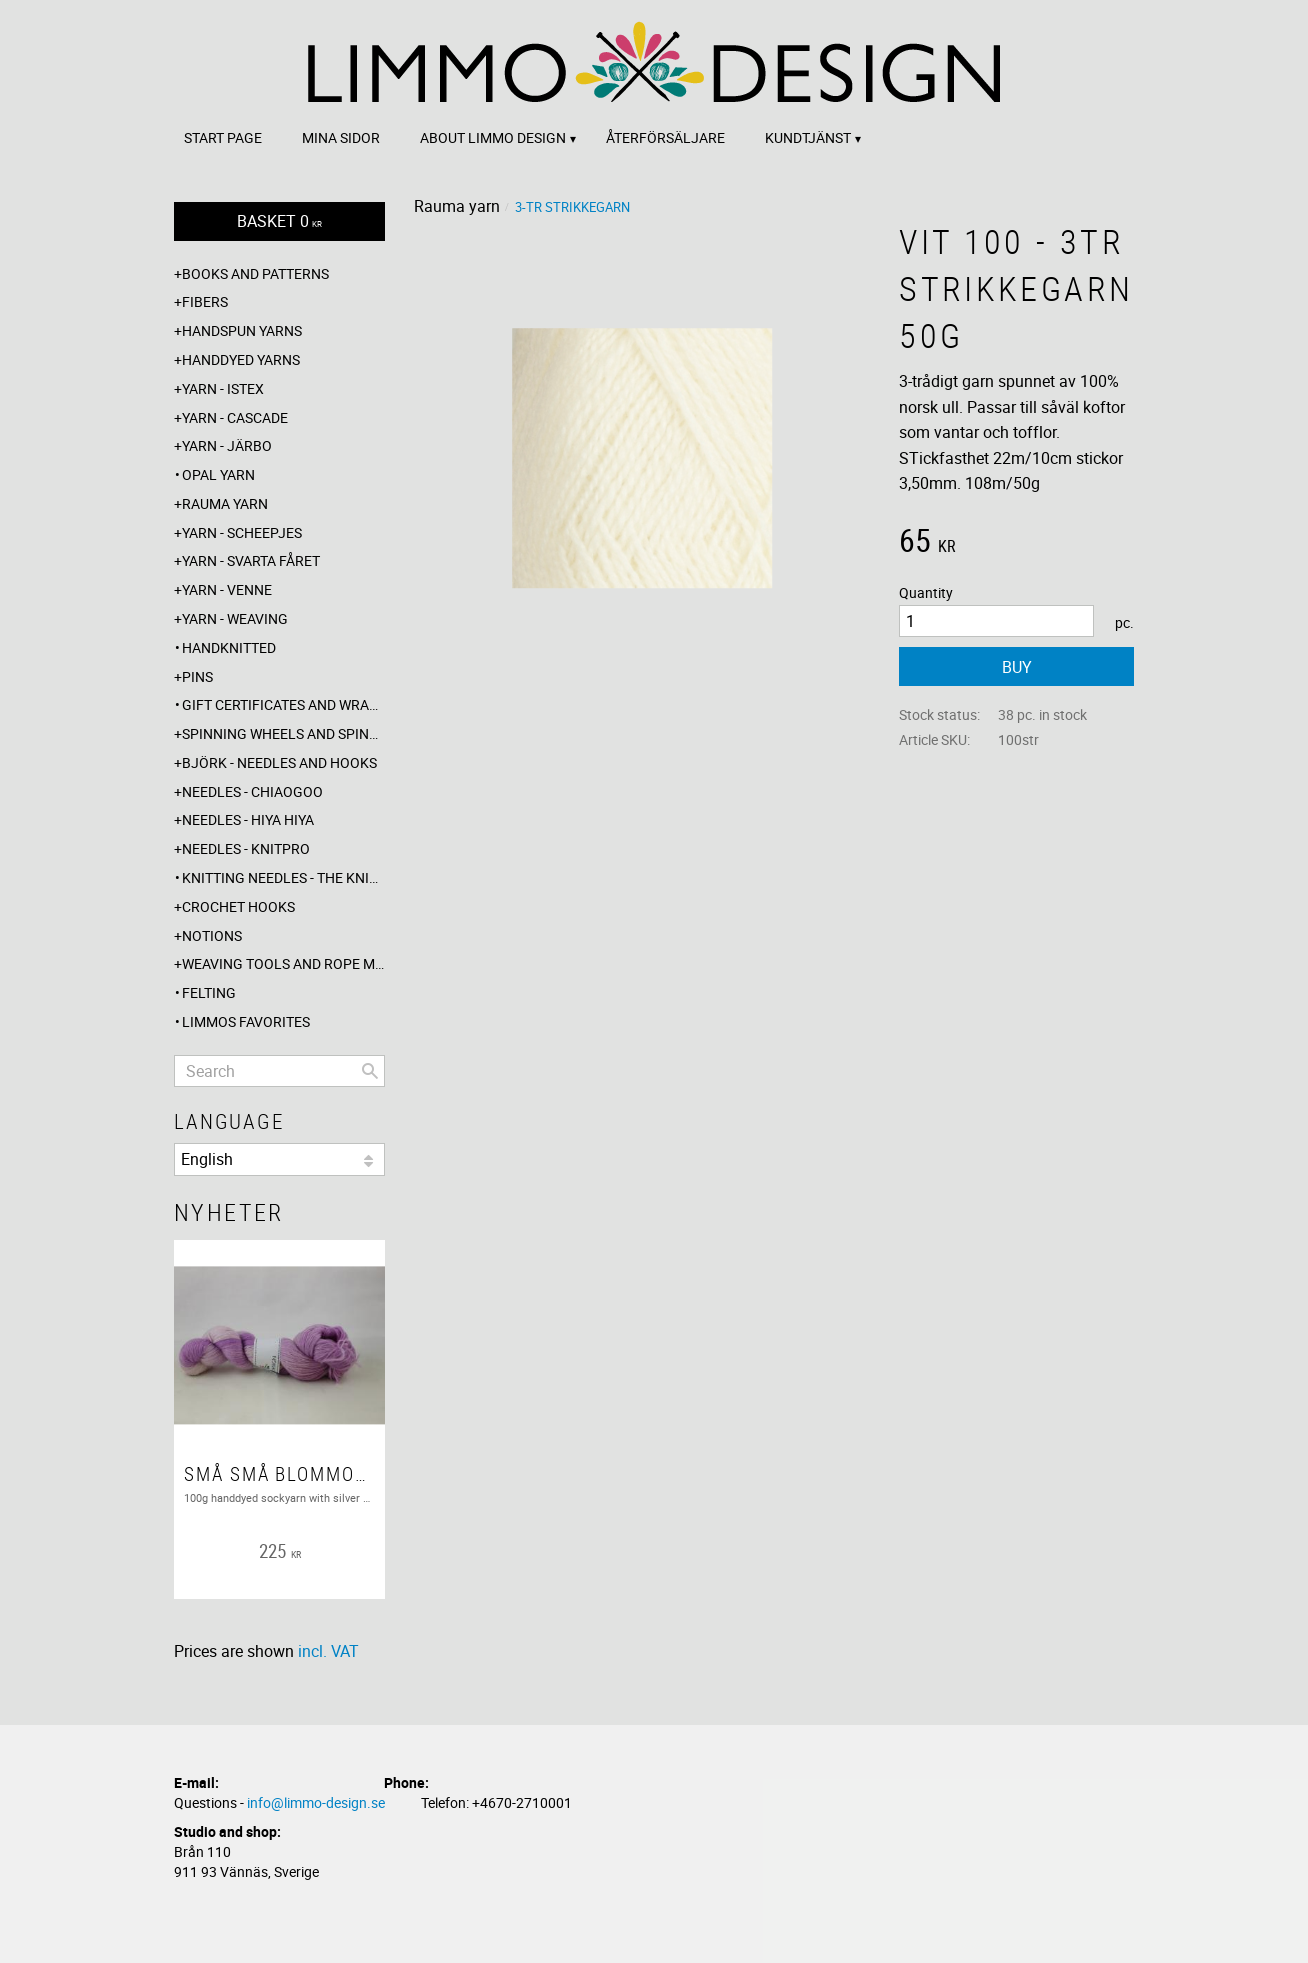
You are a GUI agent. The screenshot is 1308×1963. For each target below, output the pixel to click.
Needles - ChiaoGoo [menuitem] (252, 791)
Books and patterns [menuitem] (255, 273)
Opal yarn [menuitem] (218, 474)
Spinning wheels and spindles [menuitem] (283, 733)
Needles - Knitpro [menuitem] (246, 848)
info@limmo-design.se (316, 1802)
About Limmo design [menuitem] (493, 137)
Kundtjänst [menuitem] (808, 137)
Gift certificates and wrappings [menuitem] (283, 704)
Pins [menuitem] (197, 676)
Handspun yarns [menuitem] (242, 330)
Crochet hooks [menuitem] (238, 906)
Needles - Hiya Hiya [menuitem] (248, 819)
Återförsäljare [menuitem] (665, 137)
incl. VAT (328, 1651)
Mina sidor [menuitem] (341, 137)
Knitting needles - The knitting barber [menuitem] (283, 877)
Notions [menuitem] (212, 935)
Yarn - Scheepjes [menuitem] (242, 532)
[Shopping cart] (279, 221)
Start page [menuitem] (223, 137)
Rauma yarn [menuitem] (225, 503)
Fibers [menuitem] (205, 301)
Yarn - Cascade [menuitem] (235, 417)
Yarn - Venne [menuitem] (227, 589)
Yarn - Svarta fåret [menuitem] (251, 560)
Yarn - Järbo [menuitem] (227, 445)
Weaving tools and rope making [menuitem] (283, 963)
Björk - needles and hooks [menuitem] (279, 762)
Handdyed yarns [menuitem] (241, 359)
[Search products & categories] (279, 1071)
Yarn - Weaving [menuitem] (235, 618)
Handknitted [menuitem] (229, 647)
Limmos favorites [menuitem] (246, 1021)
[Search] (370, 1071)
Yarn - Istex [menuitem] (223, 388)
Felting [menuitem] (209, 992)
